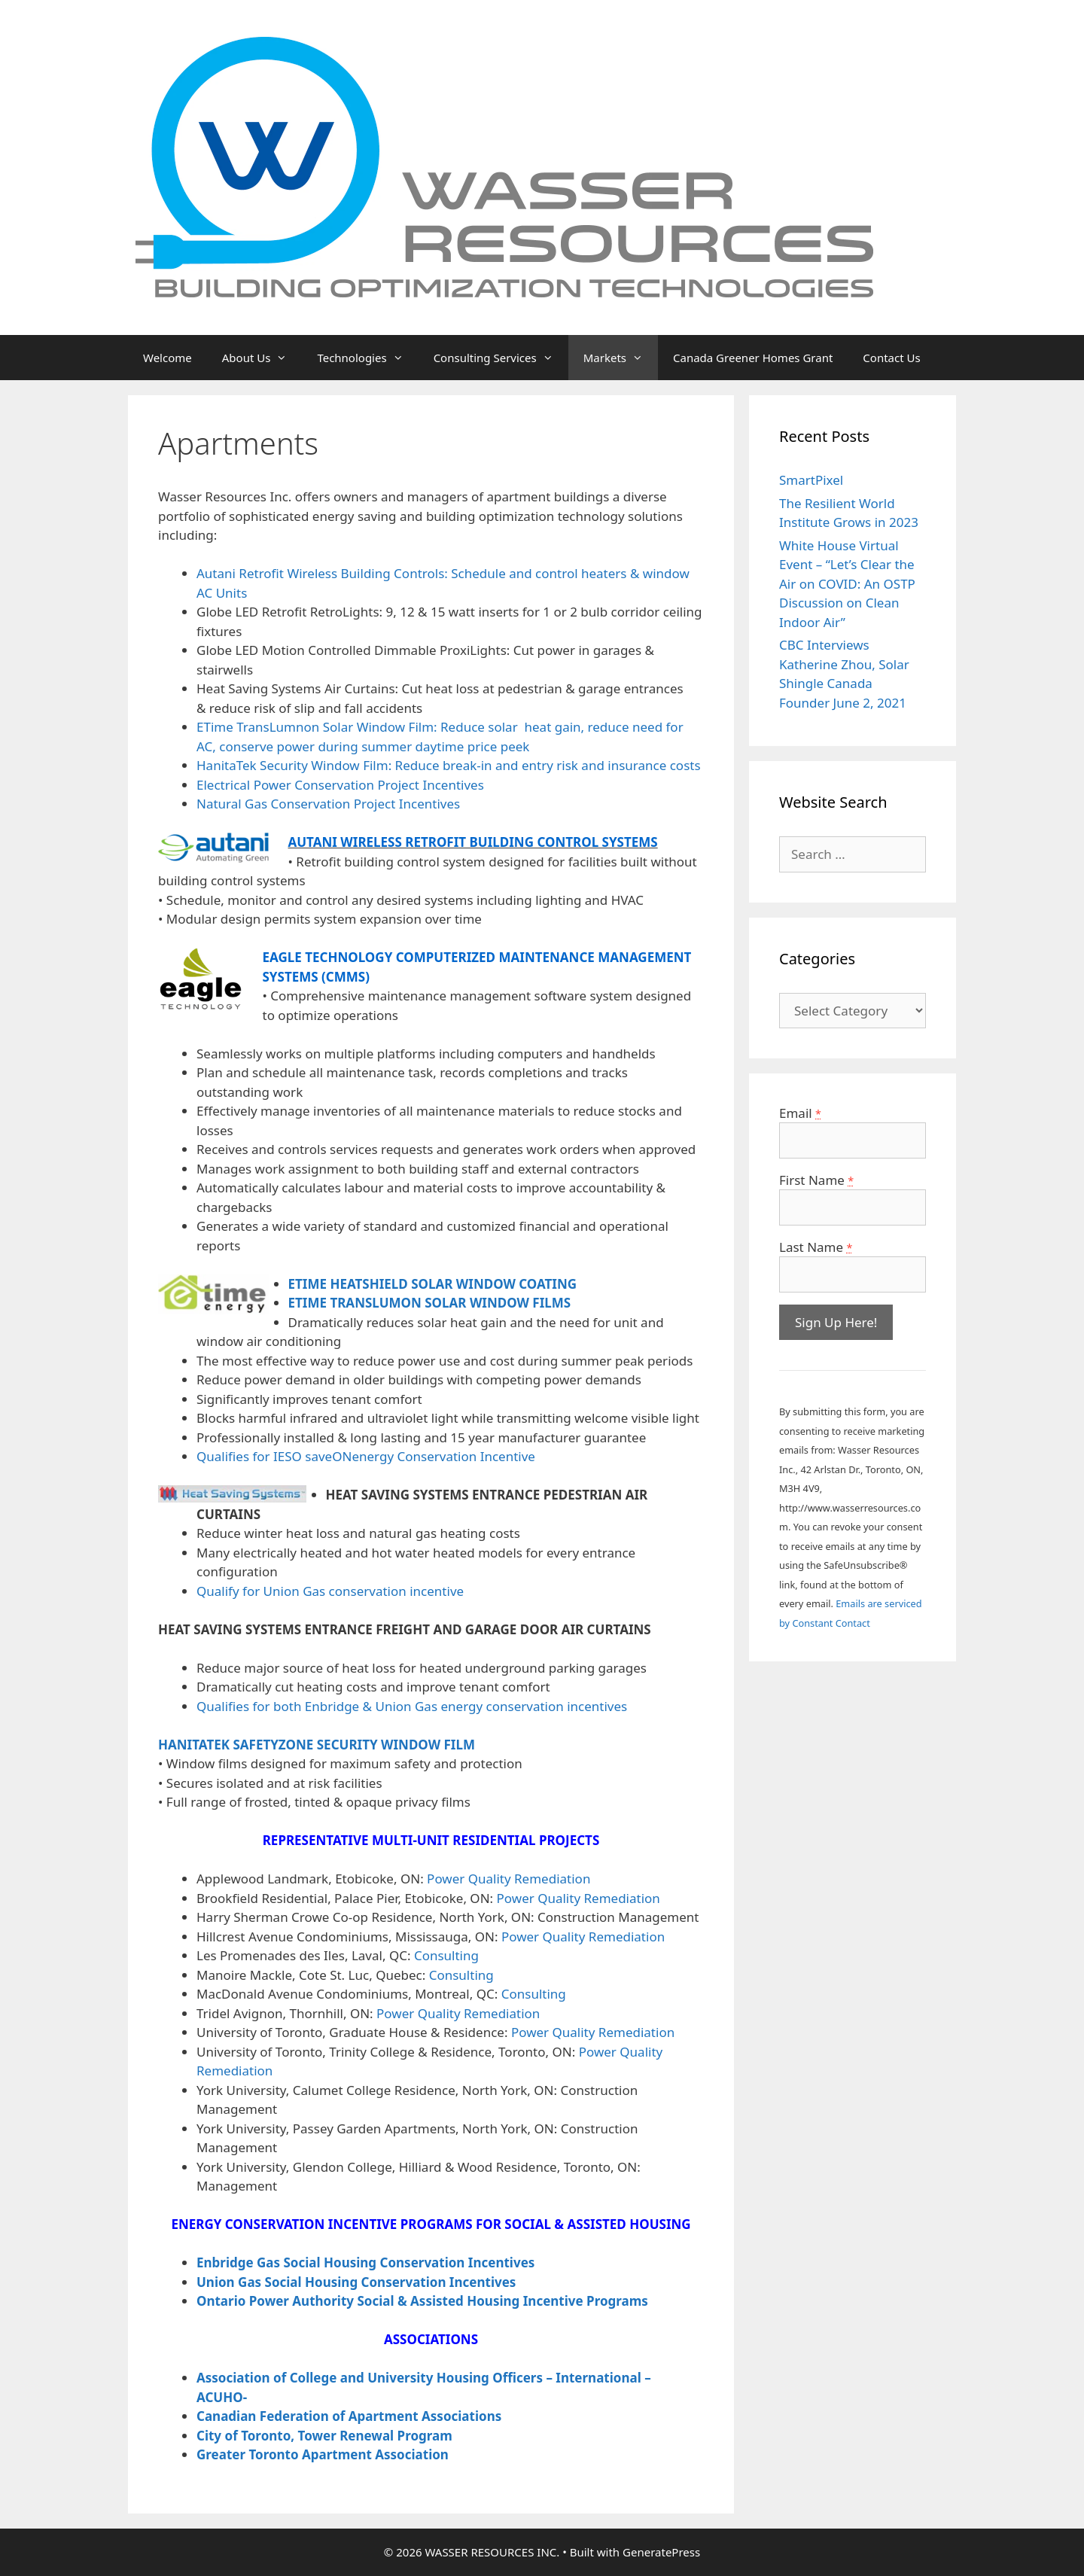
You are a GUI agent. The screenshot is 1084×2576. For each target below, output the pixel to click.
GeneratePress (661, 2551)
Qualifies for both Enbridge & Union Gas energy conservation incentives (411, 1706)
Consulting (446, 1955)
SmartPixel (811, 480)
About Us (262, 357)
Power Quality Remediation (508, 1878)
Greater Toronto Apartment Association (322, 2454)
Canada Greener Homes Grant (753, 357)
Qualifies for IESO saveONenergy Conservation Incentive (365, 1456)
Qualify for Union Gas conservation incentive (330, 1591)
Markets (620, 357)
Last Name (815, 1247)
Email (800, 1113)
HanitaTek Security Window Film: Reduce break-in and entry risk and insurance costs (448, 765)
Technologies (367, 357)
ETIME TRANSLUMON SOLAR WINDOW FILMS (429, 1302)
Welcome (167, 357)
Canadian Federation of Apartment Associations (348, 2416)
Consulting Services (501, 357)
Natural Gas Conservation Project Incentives (328, 803)
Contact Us (891, 357)
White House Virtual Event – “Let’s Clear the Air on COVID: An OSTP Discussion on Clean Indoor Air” (847, 584)
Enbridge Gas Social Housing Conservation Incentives (365, 2262)
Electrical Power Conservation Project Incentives (340, 784)
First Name (816, 1180)
